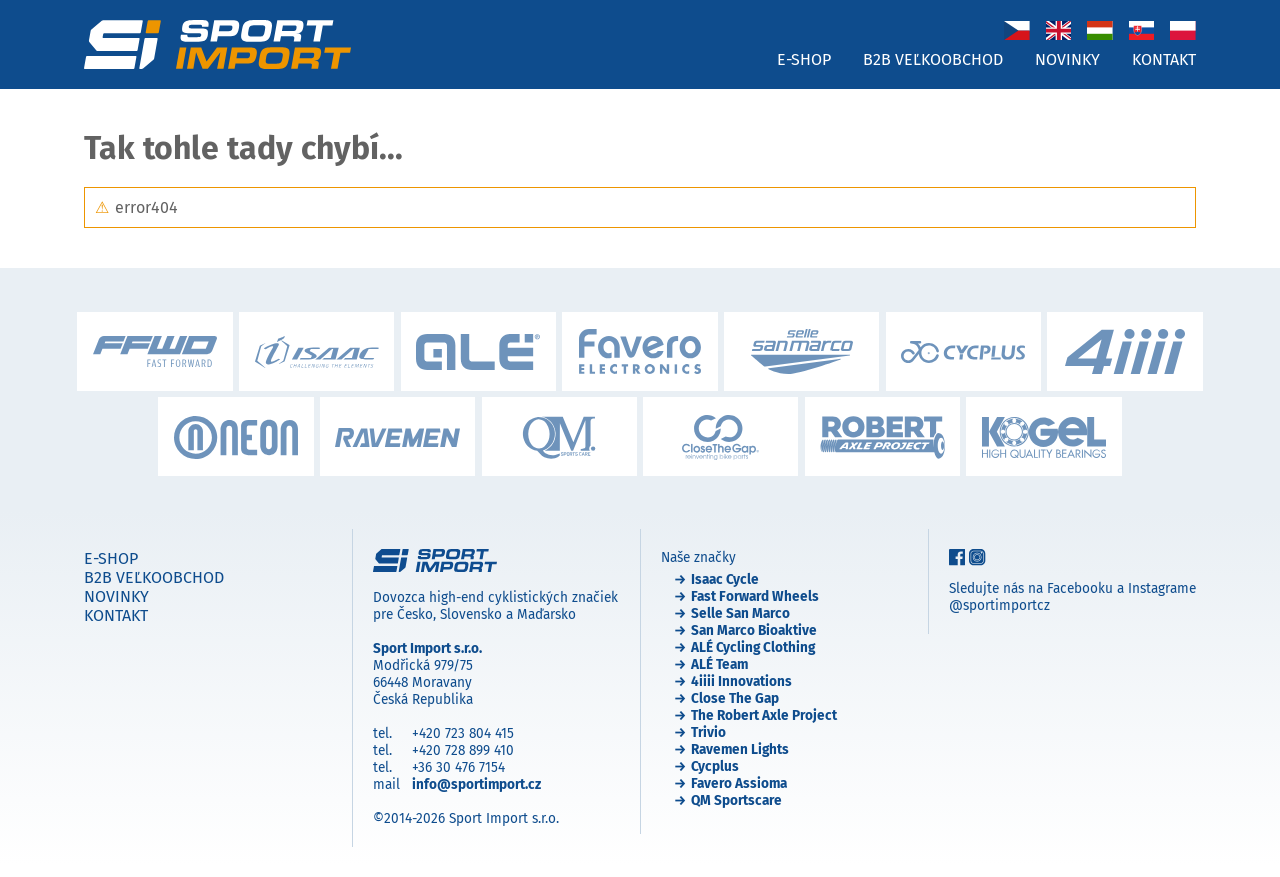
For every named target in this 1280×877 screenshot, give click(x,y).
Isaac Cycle (725, 579)
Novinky (1067, 59)
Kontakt (1164, 59)
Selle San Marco (740, 613)
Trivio (708, 732)
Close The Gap (735, 698)
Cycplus (715, 766)
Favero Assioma (739, 783)
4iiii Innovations (741, 681)
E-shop (804, 59)
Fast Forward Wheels (755, 596)
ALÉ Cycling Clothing (753, 647)
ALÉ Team (719, 664)
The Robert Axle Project (764, 715)
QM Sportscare (736, 800)
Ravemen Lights (740, 749)
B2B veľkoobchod (933, 59)
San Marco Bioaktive (754, 630)
